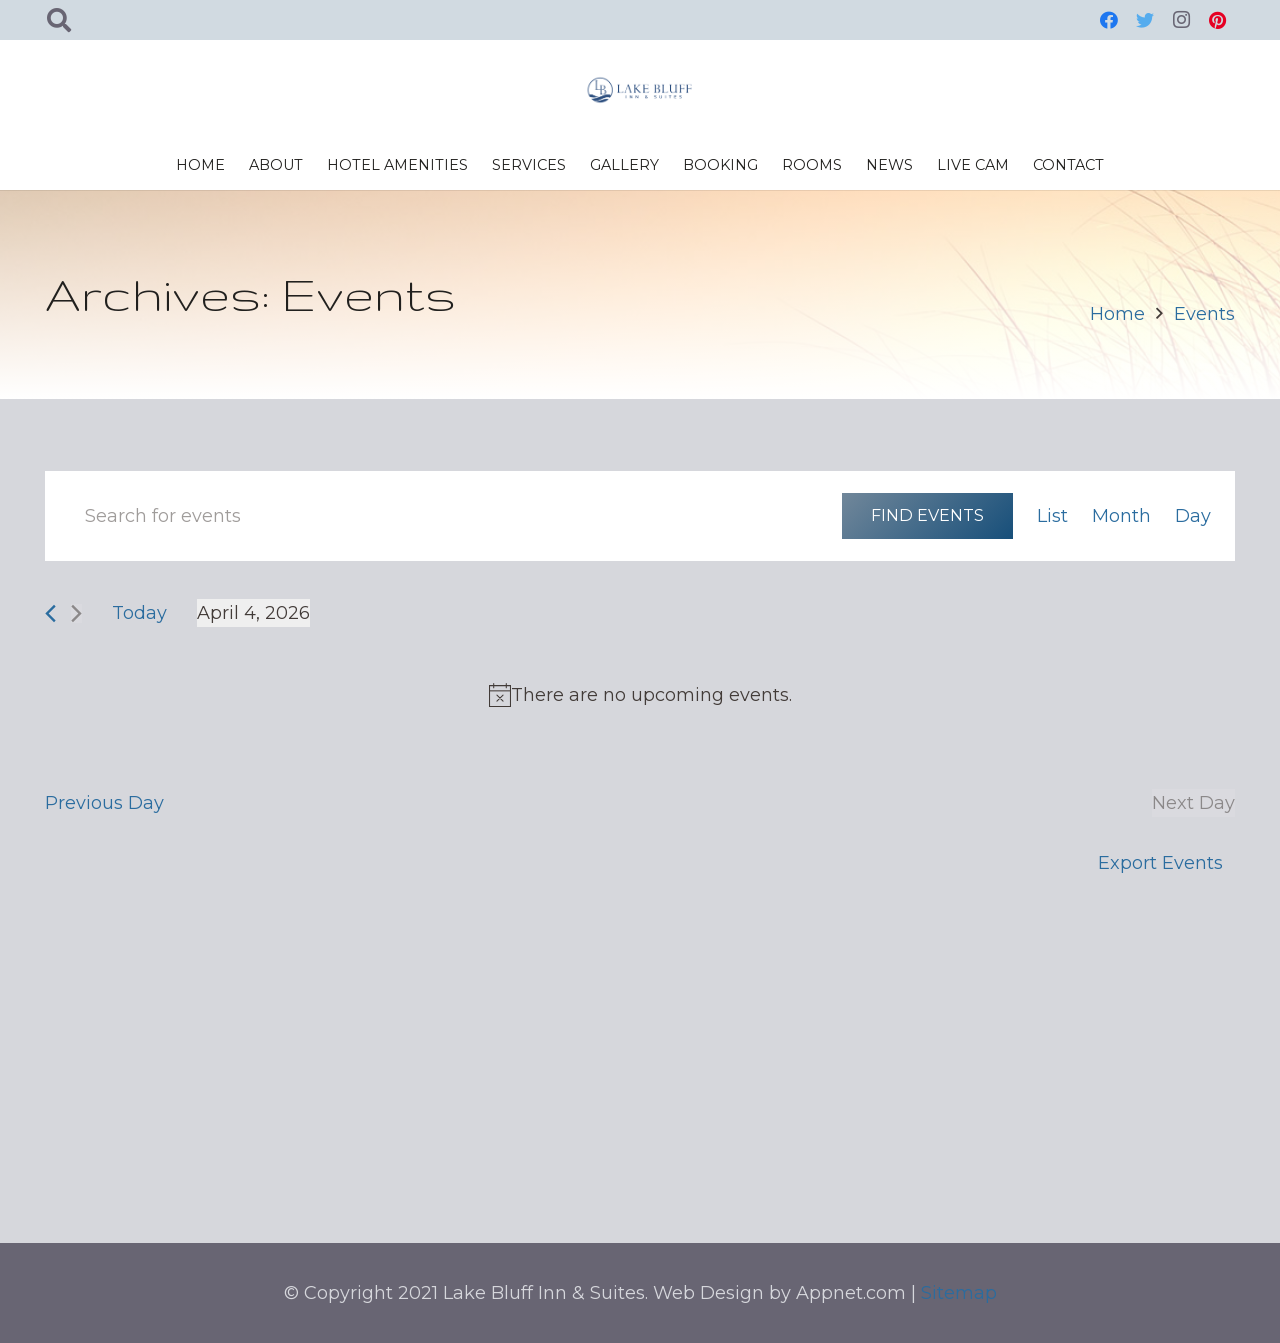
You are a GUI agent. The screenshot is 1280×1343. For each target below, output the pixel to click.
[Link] (640, 90)
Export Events (1160, 863)
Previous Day (104, 803)
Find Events (927, 515)
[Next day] (76, 613)
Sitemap (959, 1293)
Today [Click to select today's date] (139, 613)
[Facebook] (1109, 20)
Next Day (1193, 803)
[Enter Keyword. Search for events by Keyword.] (443, 516)
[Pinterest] (1217, 20)
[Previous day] (50, 613)
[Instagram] (1181, 20)
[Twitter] (1145, 20)
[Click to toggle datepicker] (253, 613)
